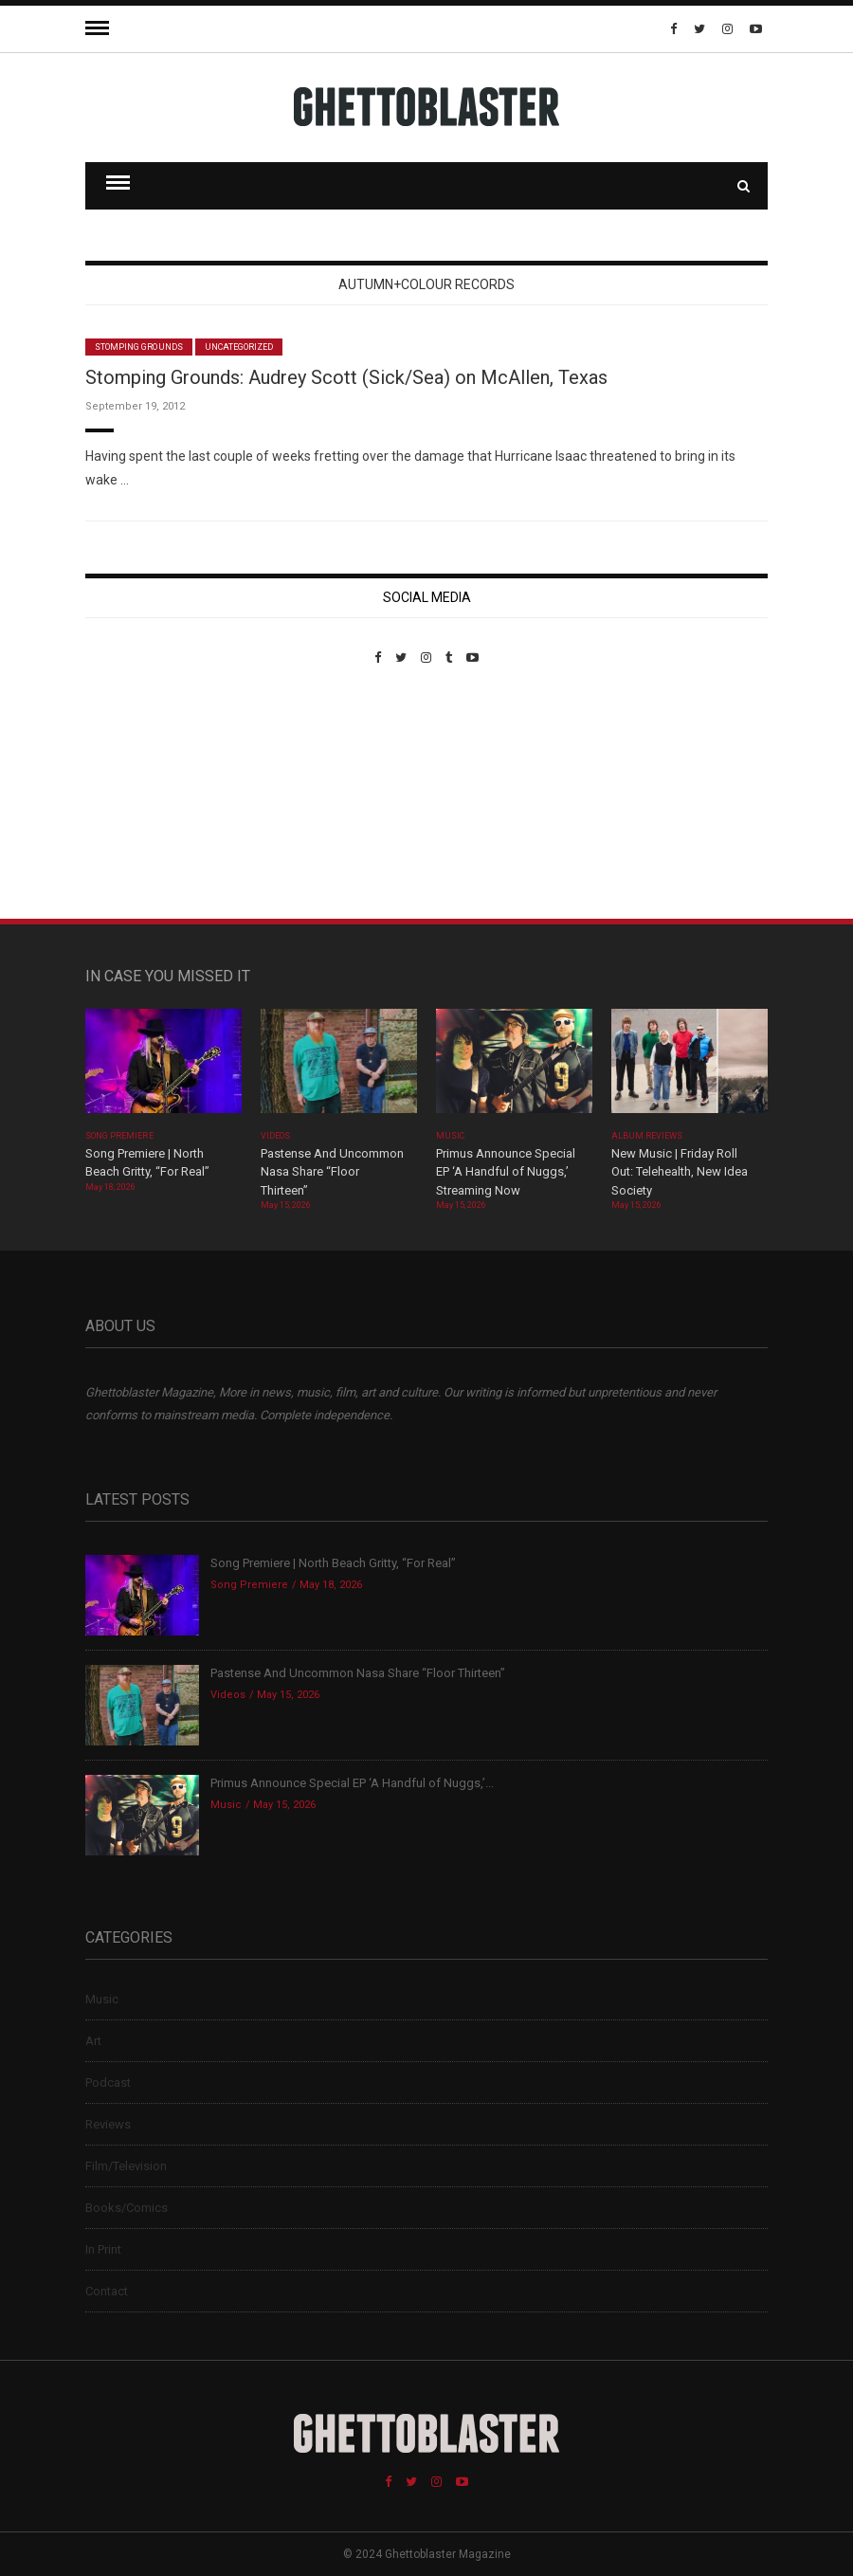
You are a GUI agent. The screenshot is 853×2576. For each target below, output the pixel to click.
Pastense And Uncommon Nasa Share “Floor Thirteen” (332, 1171)
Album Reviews (647, 1136)
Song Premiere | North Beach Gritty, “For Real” (333, 1563)
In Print (103, 2249)
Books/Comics (126, 2208)
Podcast (108, 2082)
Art (93, 2041)
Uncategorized (239, 347)
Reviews (108, 2124)
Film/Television (126, 2166)
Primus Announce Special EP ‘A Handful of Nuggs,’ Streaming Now (505, 1171)
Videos (275, 1136)
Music (450, 1136)
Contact (106, 2291)
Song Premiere (119, 1136)
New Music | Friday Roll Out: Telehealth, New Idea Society (679, 1171)
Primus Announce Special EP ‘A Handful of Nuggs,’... (352, 1783)
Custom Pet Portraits (140, 795)
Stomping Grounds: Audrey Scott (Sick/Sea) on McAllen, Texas (346, 377)
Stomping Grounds (139, 347)
